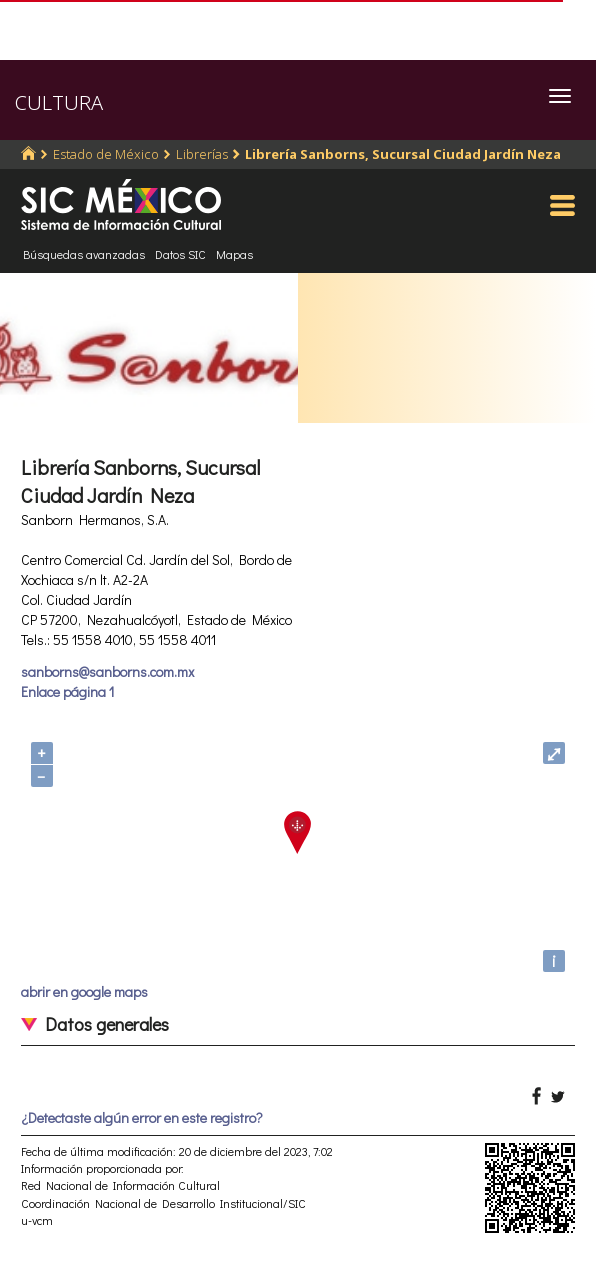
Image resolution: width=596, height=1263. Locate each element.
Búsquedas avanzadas (84, 254)
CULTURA (59, 102)
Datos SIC (180, 254)
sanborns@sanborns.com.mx (107, 671)
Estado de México (106, 154)
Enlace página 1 (67, 691)
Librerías (202, 154)
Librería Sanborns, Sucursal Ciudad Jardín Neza (403, 154)
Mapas (234, 254)
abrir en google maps (84, 991)
